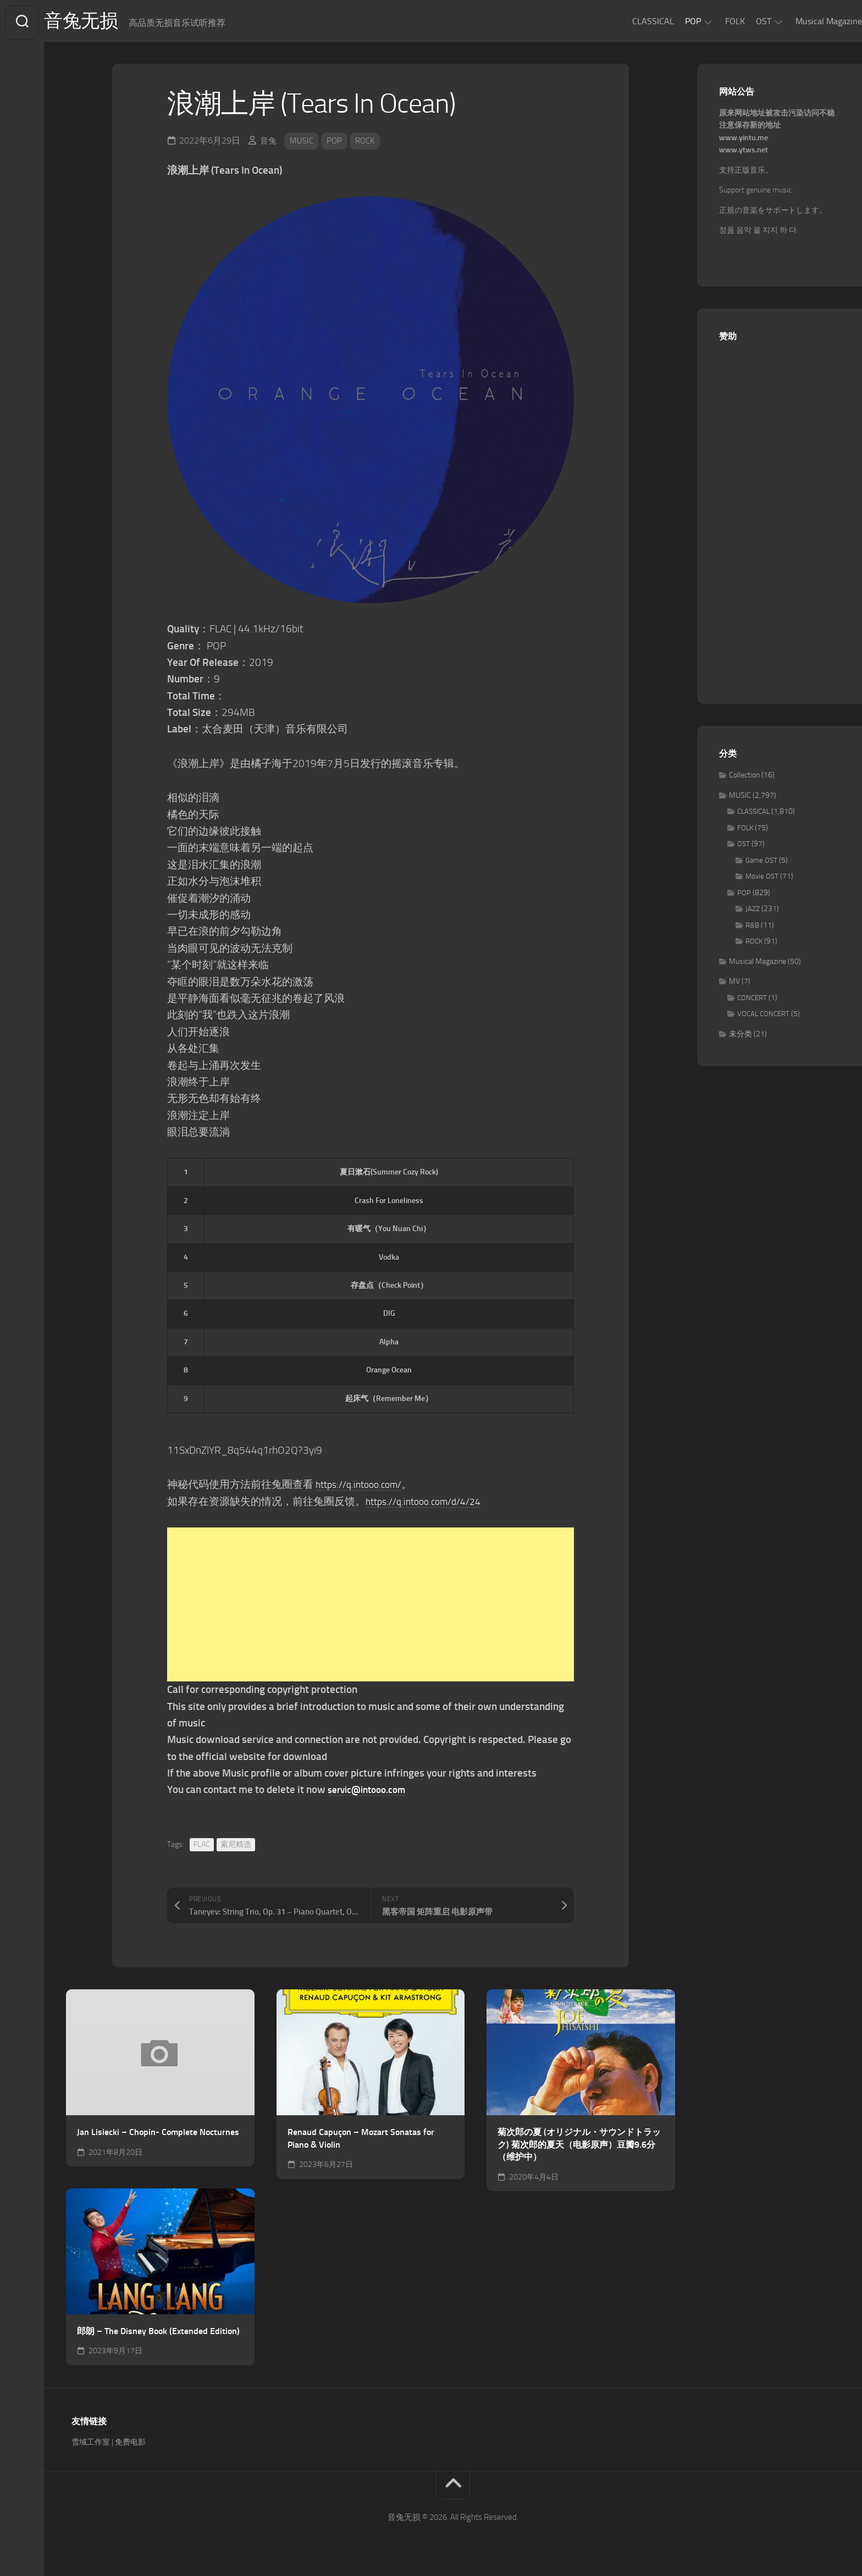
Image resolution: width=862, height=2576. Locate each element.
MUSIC (303, 144)
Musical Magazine (806, 21)
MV (734, 984)
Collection (744, 778)
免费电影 (130, 2445)
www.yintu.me (743, 141)
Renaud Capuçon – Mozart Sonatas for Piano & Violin (361, 2141)
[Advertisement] (370, 1608)
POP (671, 21)
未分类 (740, 1037)
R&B (752, 928)
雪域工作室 (90, 2445)
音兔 (269, 144)
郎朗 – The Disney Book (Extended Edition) (158, 2334)
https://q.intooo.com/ (363, 1487)
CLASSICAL (631, 21)
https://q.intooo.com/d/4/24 (430, 1504)
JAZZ (752, 912)
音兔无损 (105, 22)
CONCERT (752, 1001)
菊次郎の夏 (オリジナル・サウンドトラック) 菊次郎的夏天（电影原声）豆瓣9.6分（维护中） (579, 2147)
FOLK (713, 21)
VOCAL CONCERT (763, 1017)
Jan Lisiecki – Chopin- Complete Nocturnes (158, 2135)
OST (741, 21)
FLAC (202, 1847)
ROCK (368, 144)
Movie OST (761, 879)
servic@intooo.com (371, 1792)
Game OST (761, 863)
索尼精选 (235, 1847)
